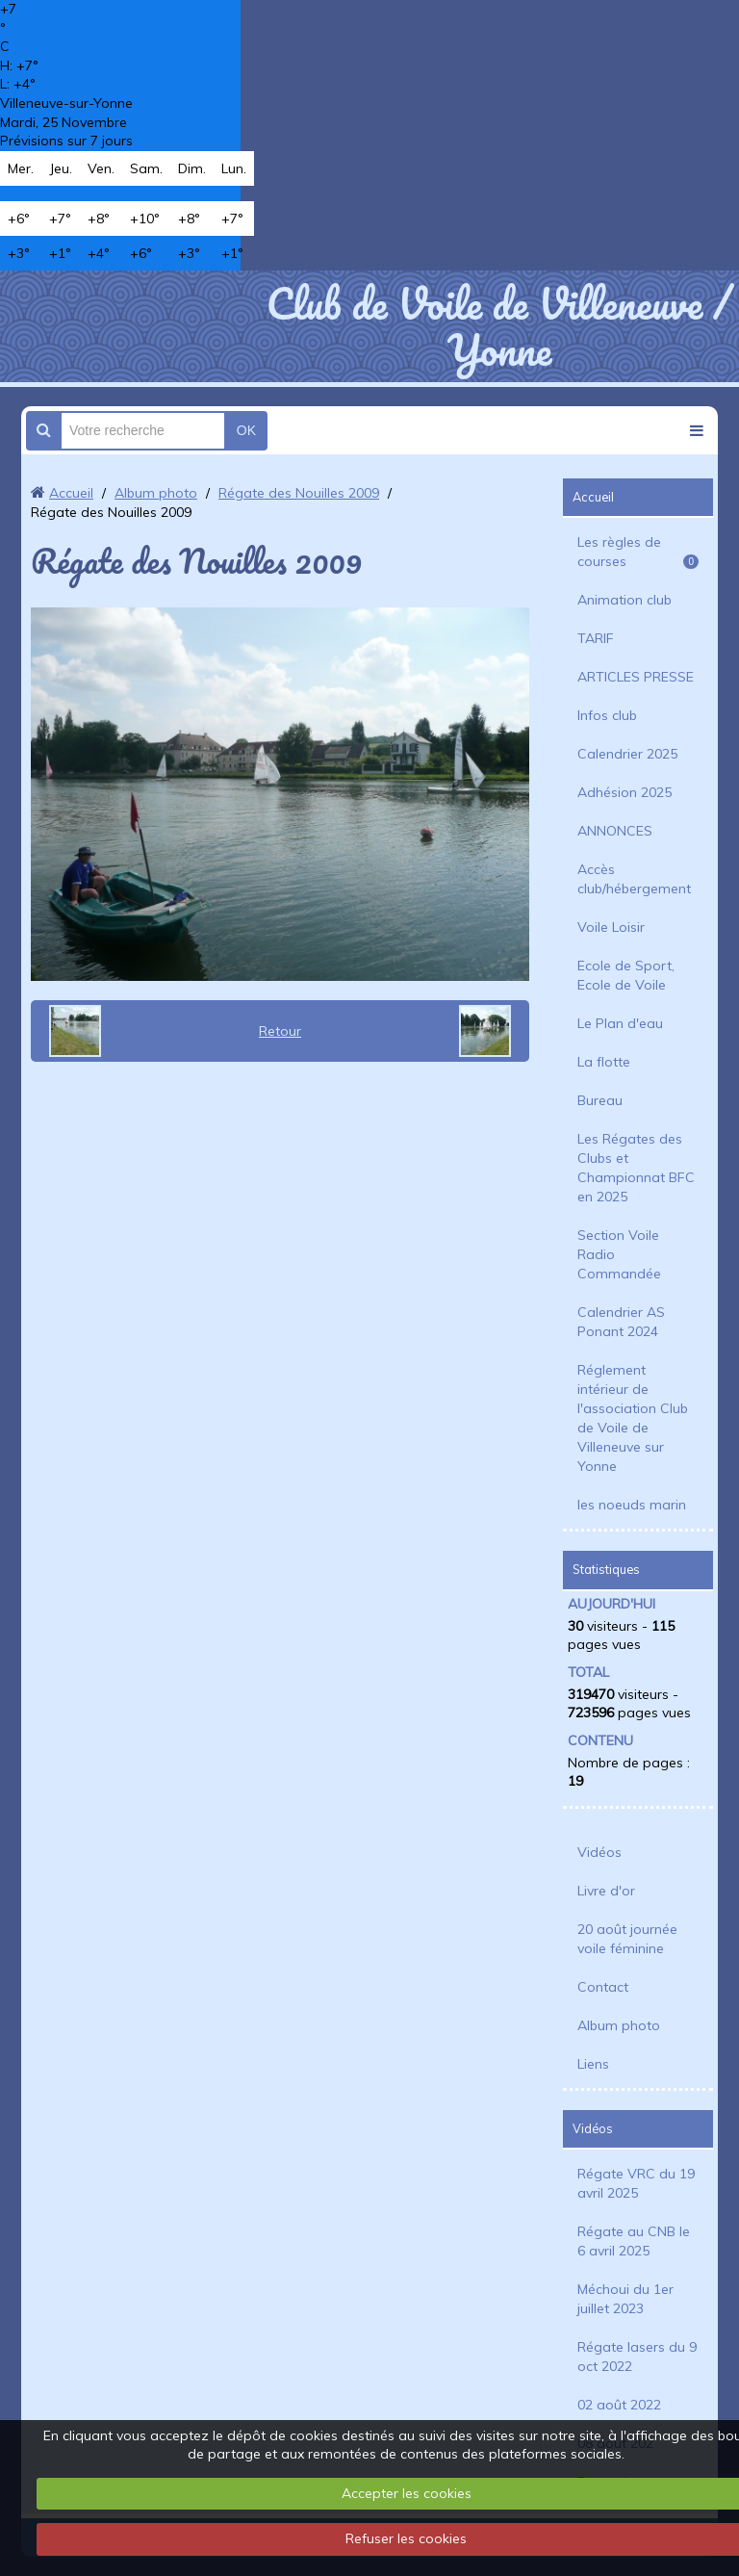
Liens (593, 2064)
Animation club (624, 599)
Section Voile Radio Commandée (619, 1254)
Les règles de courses (638, 551)
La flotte (603, 1061)
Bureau (600, 1100)
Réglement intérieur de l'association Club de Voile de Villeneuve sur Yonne (632, 1418)
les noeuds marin (631, 1504)
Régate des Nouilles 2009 (298, 493)
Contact (602, 1987)
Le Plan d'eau (620, 1023)
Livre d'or (606, 1890)
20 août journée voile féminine (627, 1938)
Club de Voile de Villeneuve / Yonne (499, 326)
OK (246, 430)
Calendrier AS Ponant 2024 (621, 1321)
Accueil (71, 493)
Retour (280, 1031)
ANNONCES (614, 830)
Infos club (607, 715)
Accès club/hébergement (634, 879)
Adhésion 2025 (624, 792)
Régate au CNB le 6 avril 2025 (633, 2241)
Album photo (156, 493)
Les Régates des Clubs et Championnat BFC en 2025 (636, 1167)
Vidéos (599, 1852)
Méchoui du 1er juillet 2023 (625, 2298)
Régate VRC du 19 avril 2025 (636, 2183)
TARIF (595, 638)
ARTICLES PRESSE (635, 676)
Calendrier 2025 (627, 753)
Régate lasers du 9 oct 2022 (637, 2356)
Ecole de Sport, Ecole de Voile (626, 975)
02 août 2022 (619, 2404)
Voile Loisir (611, 927)
